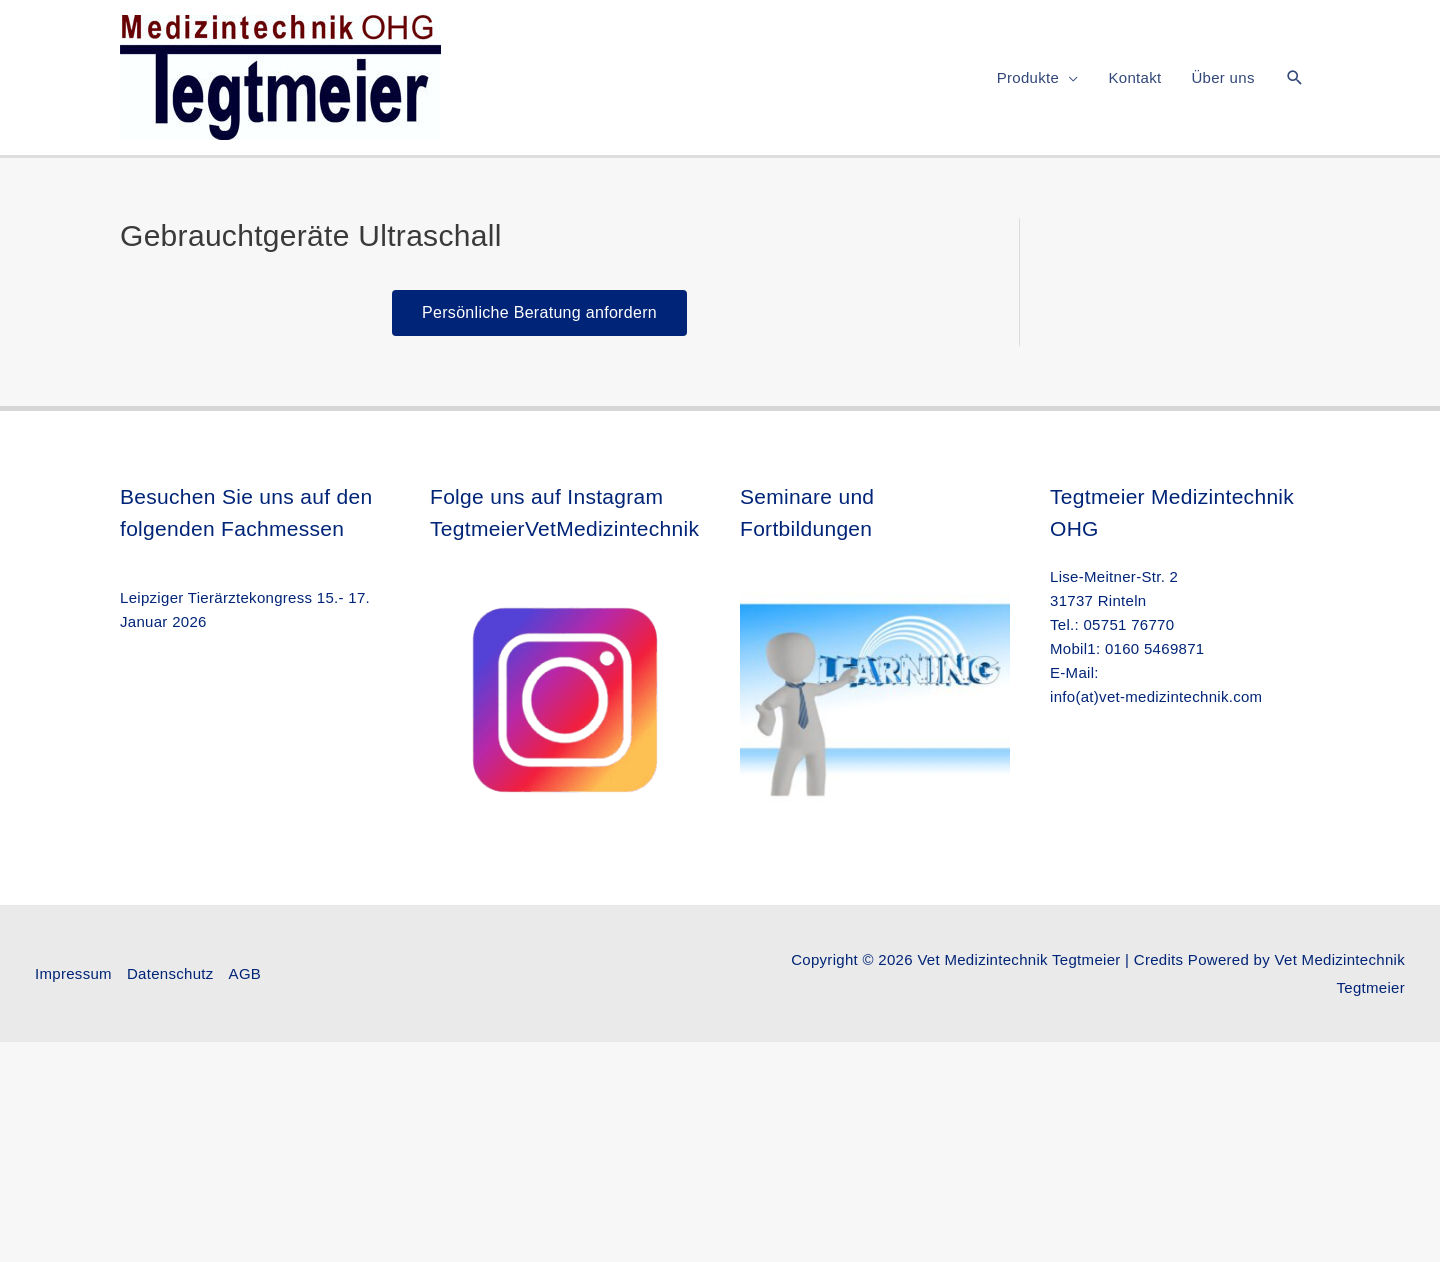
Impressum (73, 973)
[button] (1295, 77)
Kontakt (1134, 77)
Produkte (1028, 77)
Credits (1159, 959)
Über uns (1222, 77)
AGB (245, 973)
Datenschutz (170, 973)
